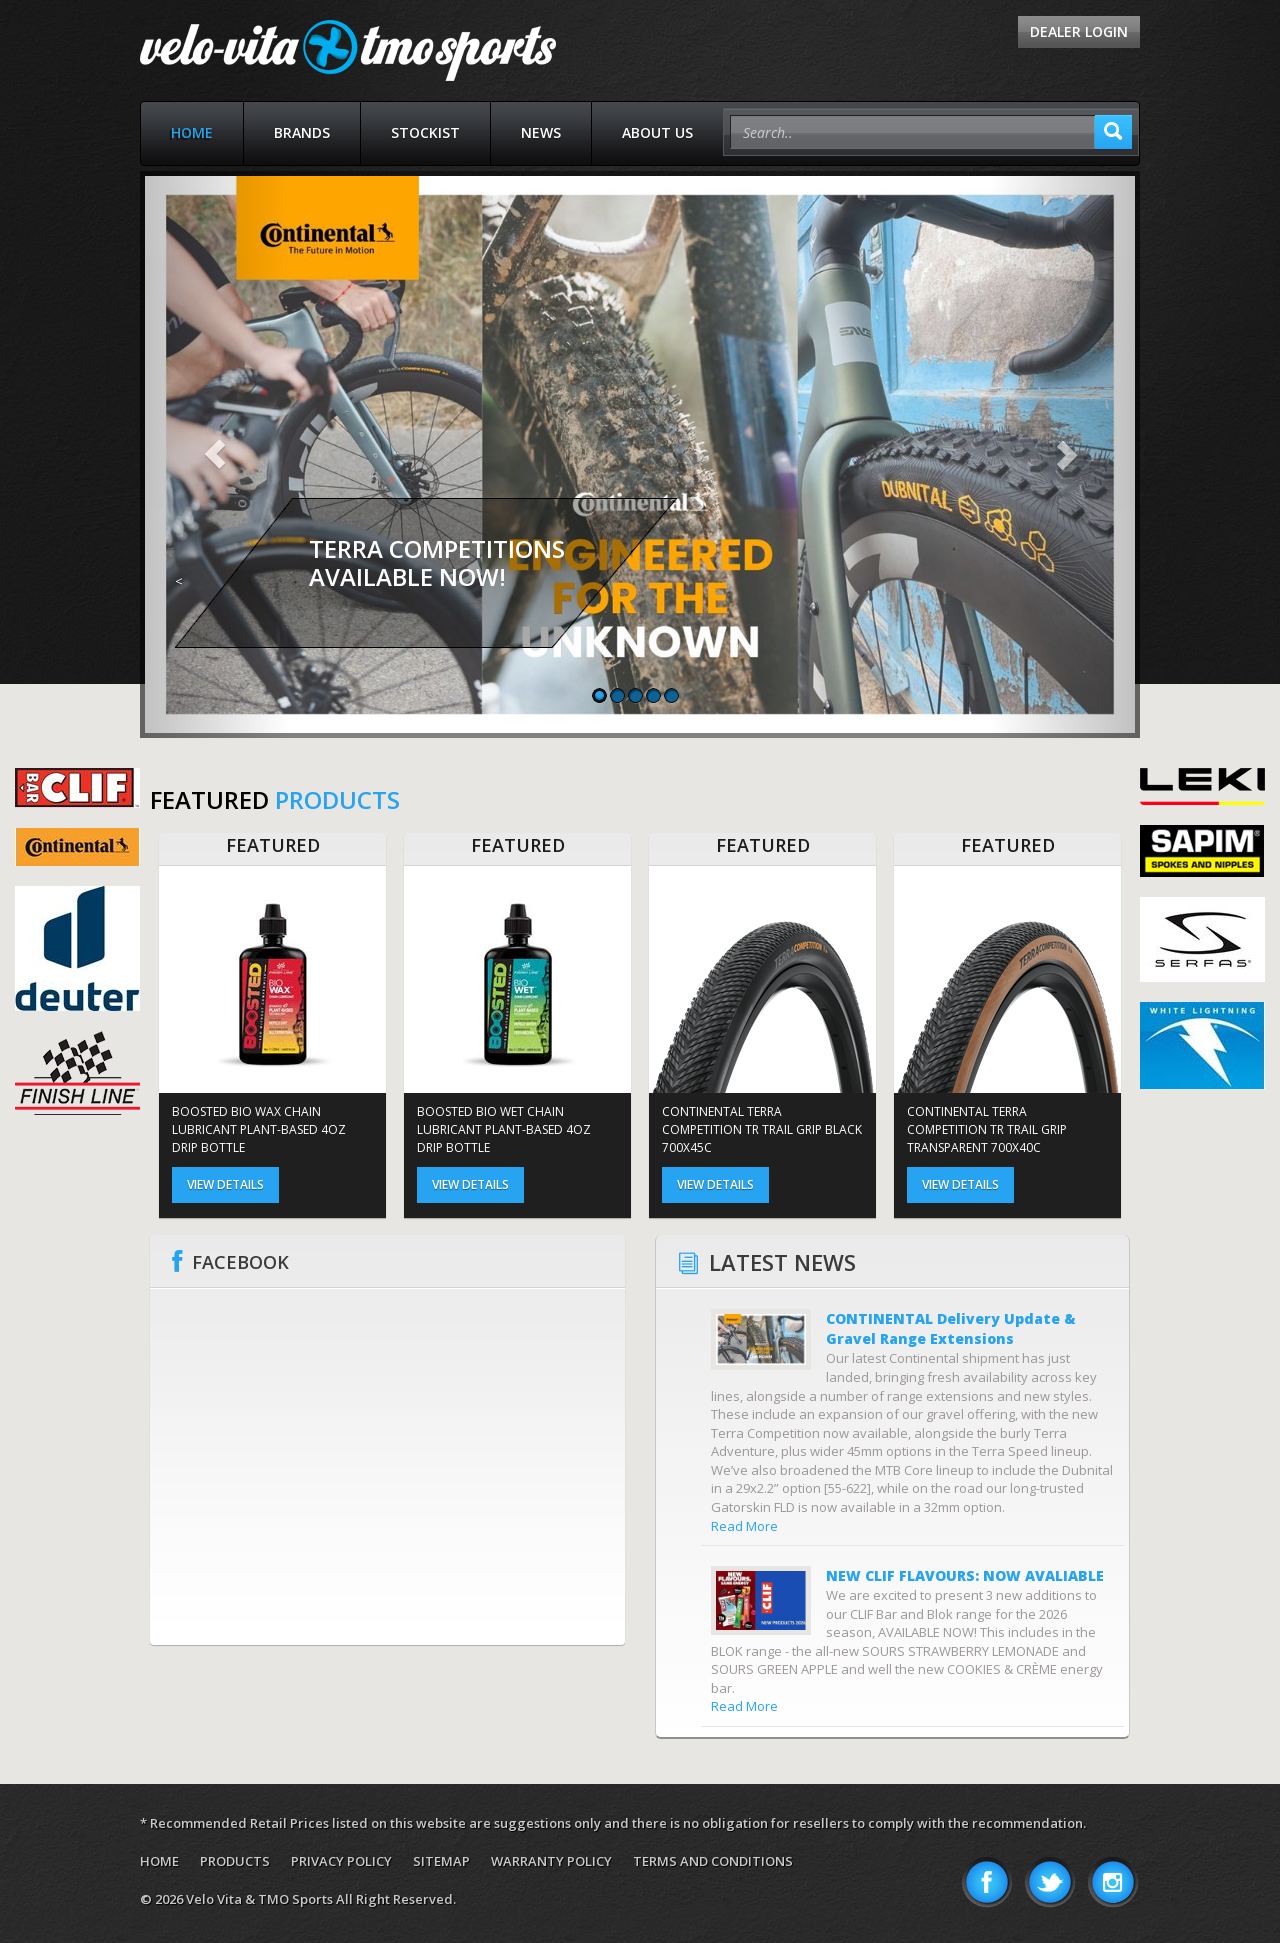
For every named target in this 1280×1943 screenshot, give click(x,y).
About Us (657, 132)
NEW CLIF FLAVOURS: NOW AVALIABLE (965, 1575)
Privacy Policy (341, 1861)
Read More (744, 1526)
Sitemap (441, 1861)
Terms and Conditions (713, 1861)
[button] (215, 454)
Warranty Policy (551, 1861)
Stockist (425, 132)
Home (192, 132)
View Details (225, 1184)
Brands (302, 132)
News (541, 132)
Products (235, 1861)
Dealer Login (1079, 31)
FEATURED (273, 845)
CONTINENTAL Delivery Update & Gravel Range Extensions (951, 1328)
